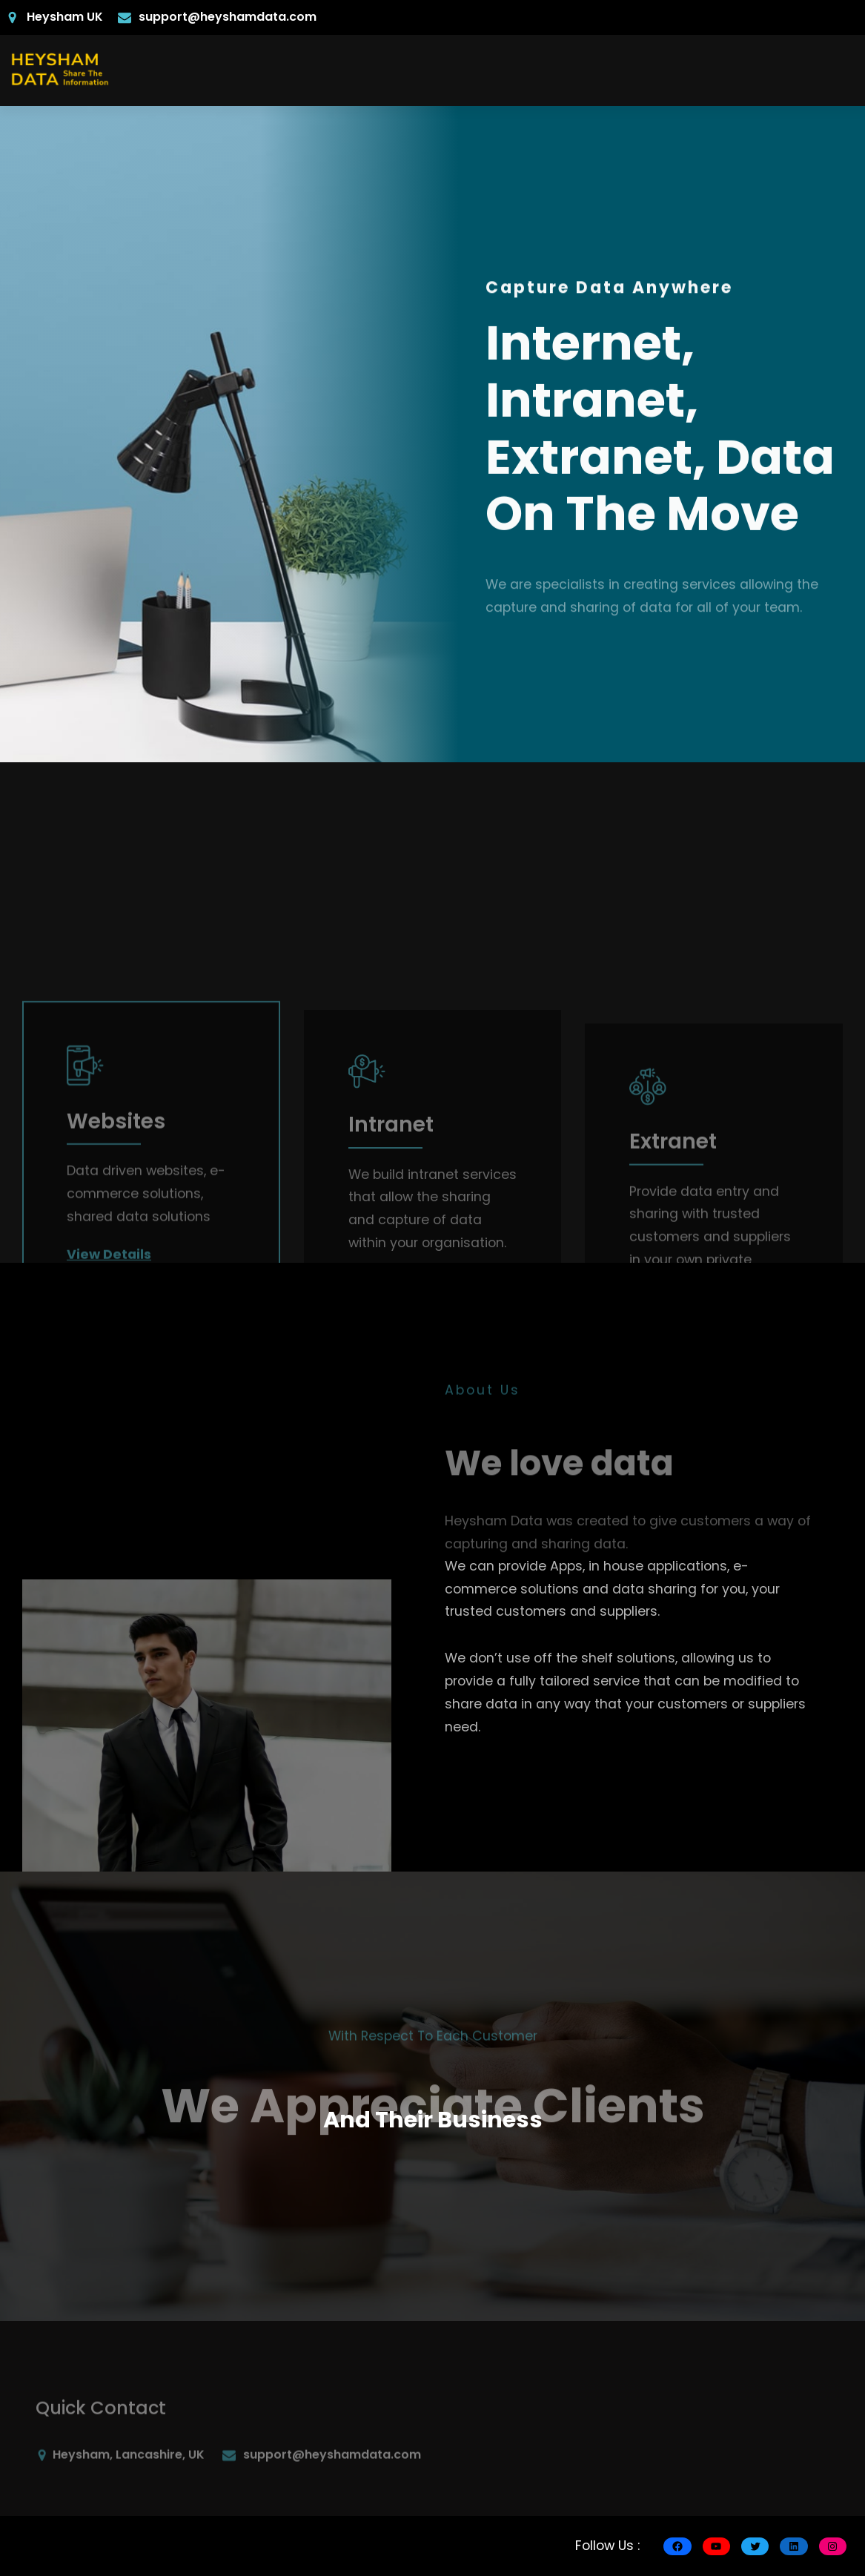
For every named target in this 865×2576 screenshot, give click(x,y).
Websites (116, 1258)
